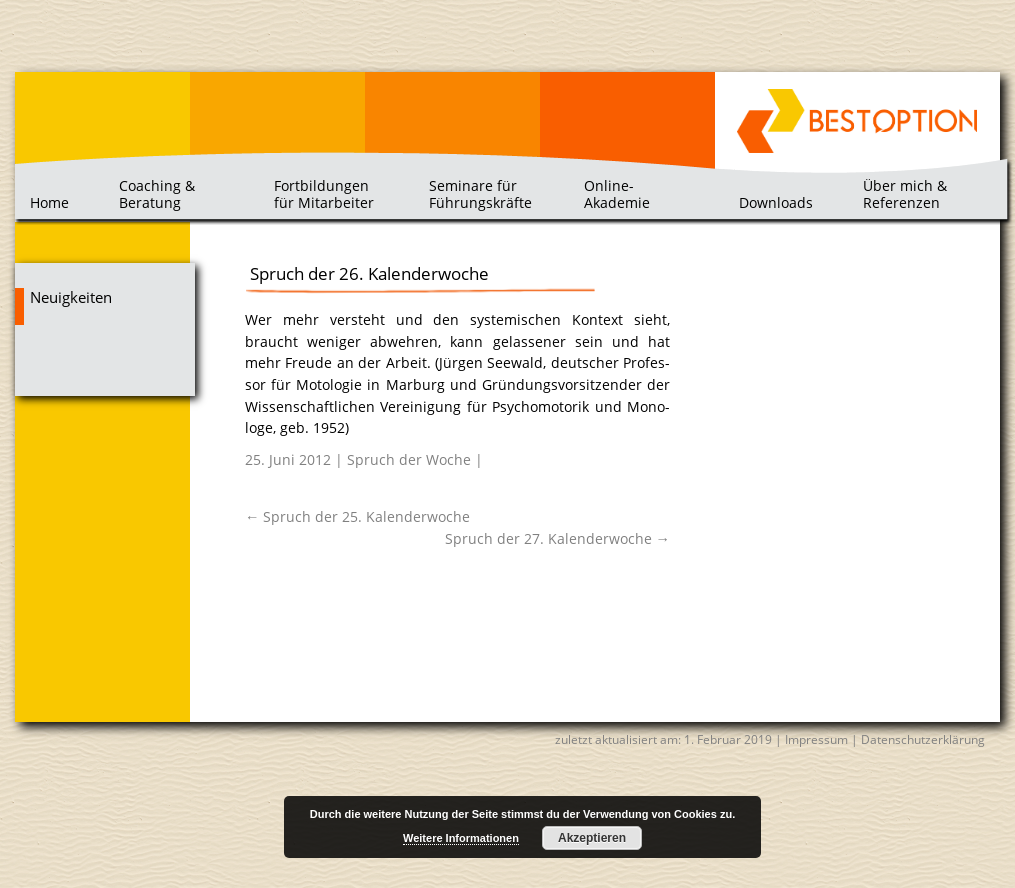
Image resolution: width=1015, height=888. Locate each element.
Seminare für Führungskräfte (480, 193)
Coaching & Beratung (157, 193)
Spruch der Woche (409, 459)
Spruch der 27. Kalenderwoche (557, 538)
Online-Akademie (617, 193)
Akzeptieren (592, 838)
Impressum (816, 739)
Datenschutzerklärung (923, 739)
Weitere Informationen (461, 838)
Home (49, 202)
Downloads (776, 202)
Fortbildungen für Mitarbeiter (324, 193)
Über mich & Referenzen (905, 193)
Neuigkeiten (71, 297)
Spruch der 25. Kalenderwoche (357, 516)
